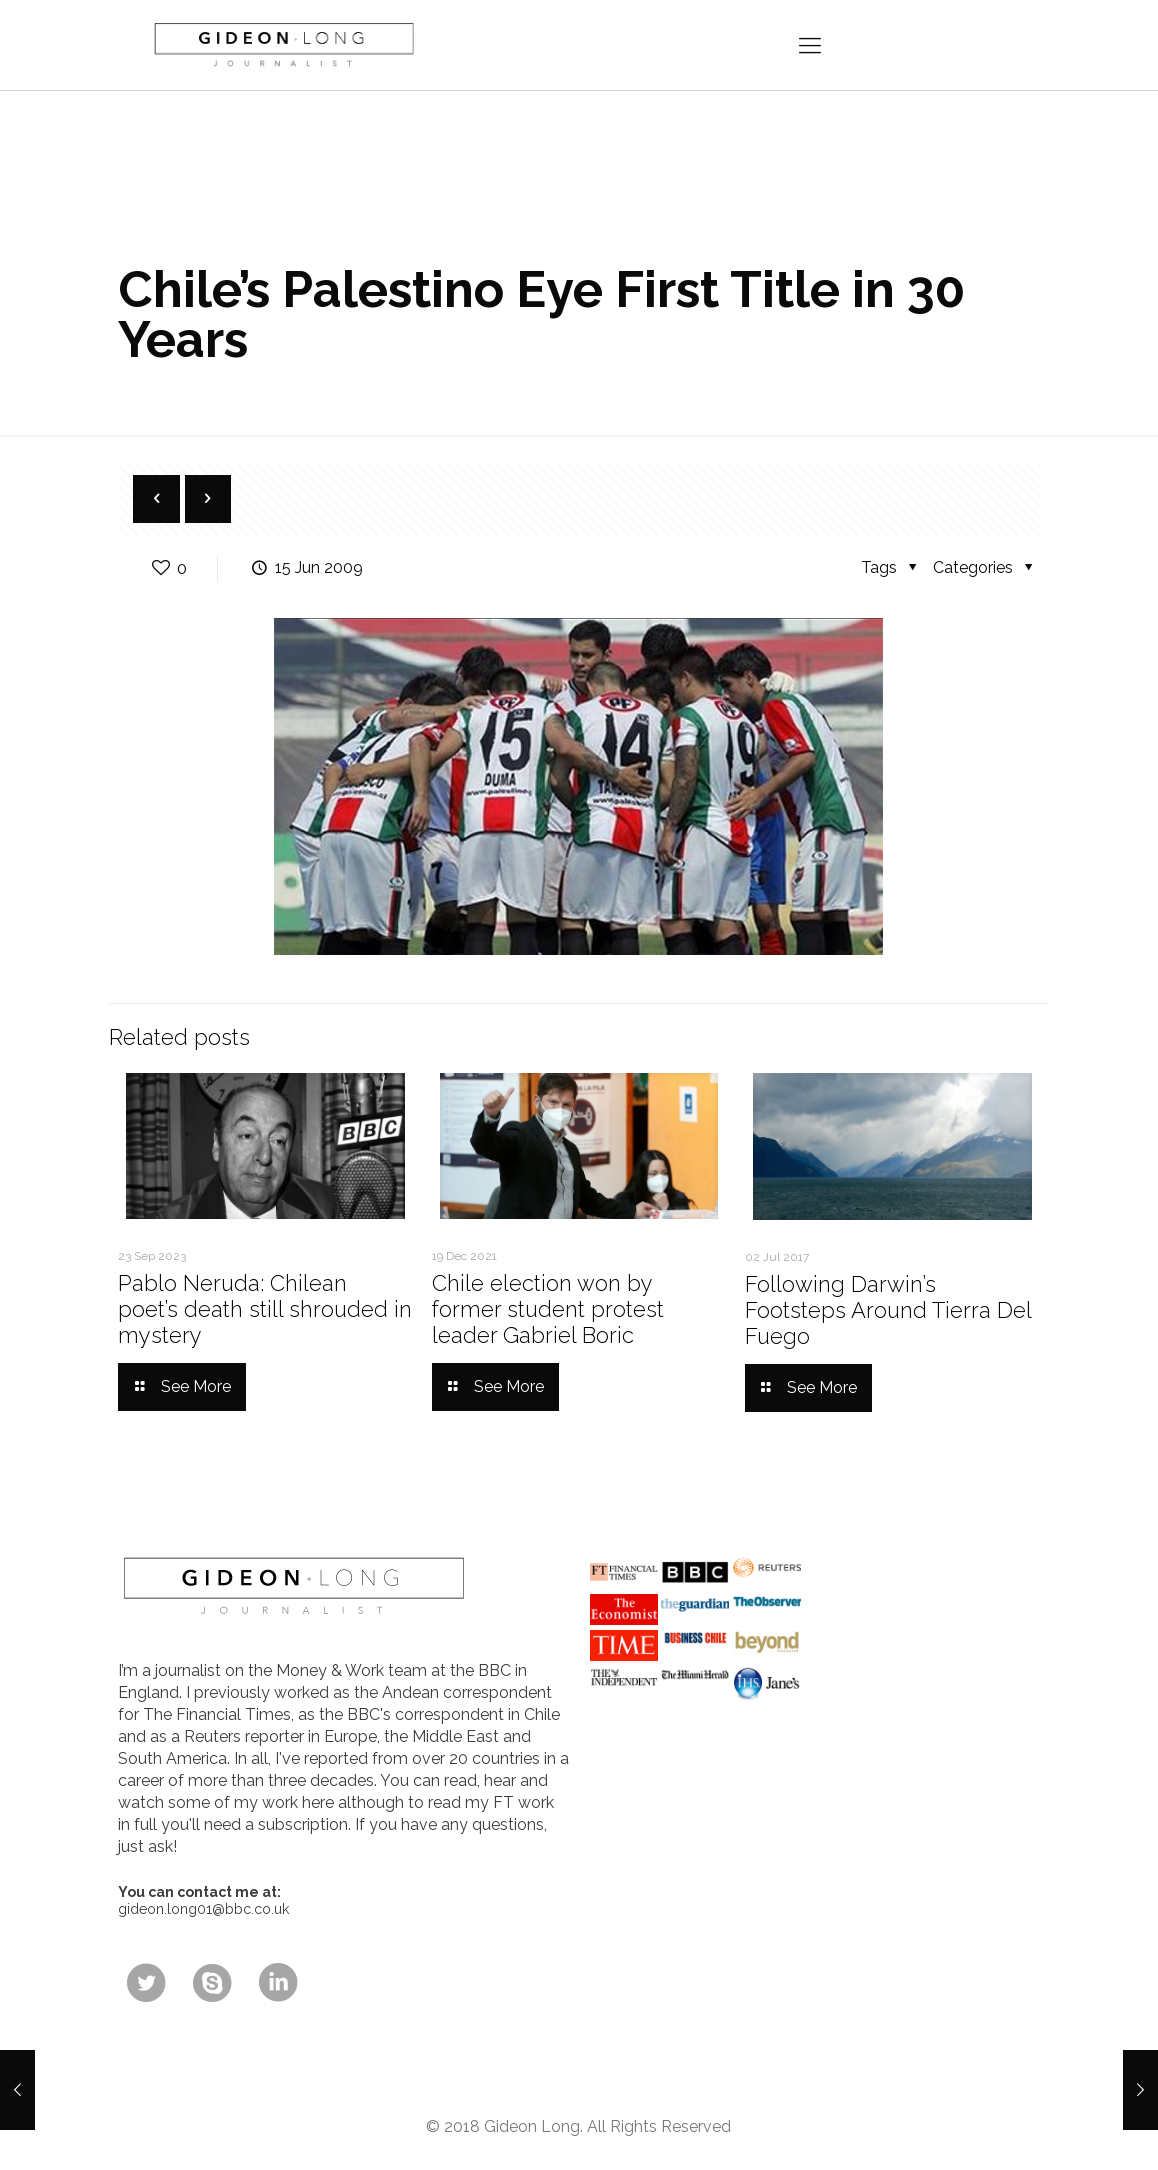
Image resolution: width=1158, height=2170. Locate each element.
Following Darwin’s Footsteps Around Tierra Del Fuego (888, 1310)
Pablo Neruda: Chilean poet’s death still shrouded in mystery (265, 1309)
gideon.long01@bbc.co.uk (203, 1909)
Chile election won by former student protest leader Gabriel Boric (548, 1309)
